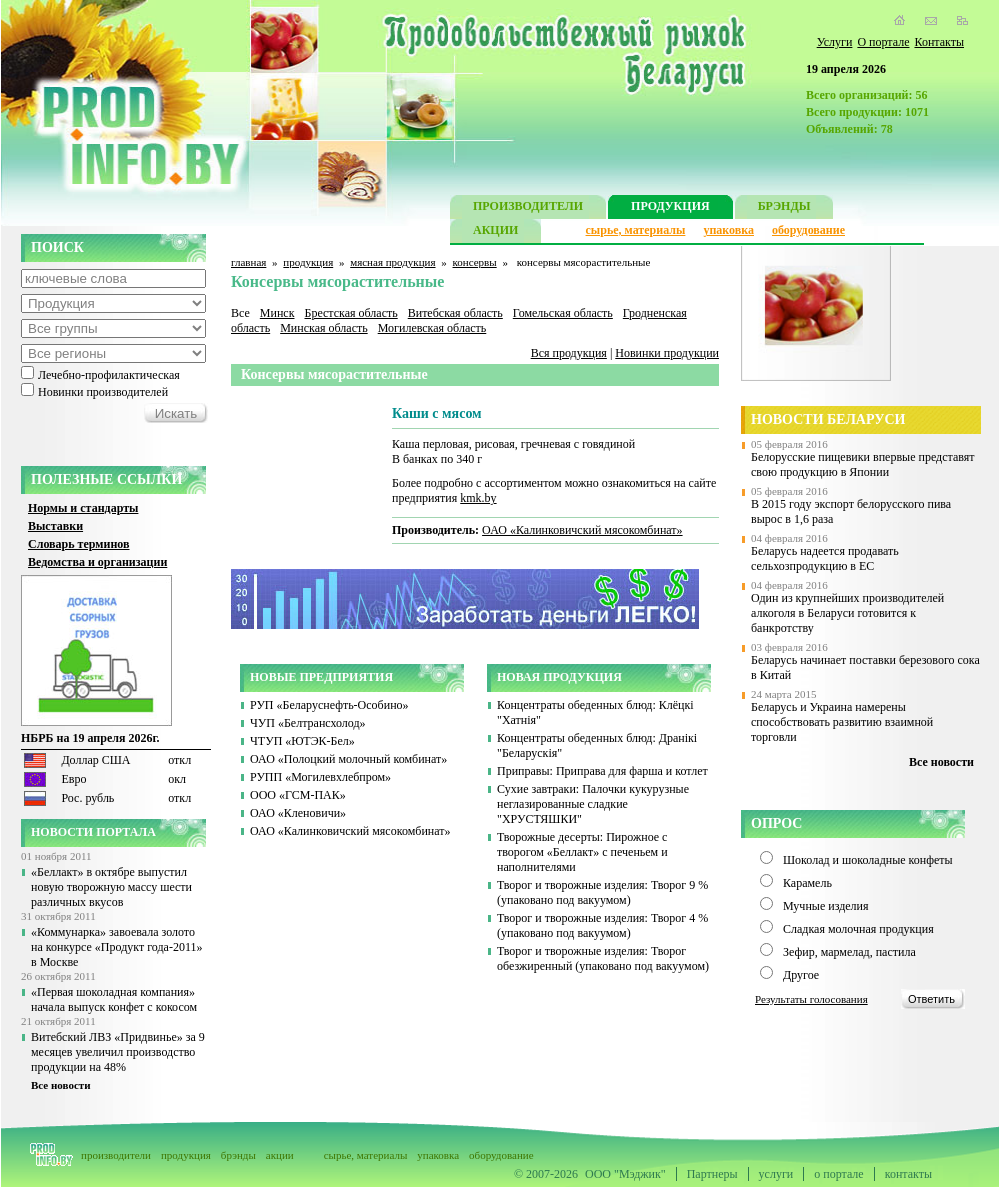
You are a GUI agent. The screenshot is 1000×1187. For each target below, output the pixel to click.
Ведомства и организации (97, 562)
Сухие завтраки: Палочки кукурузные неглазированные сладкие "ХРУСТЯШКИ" (593, 804)
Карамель (807, 883)
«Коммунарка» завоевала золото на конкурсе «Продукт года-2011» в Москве (116, 947)
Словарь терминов (79, 544)
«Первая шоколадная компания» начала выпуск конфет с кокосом (114, 999)
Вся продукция (569, 353)
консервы (475, 262)
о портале (838, 1174)
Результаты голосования (811, 999)
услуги (776, 1174)
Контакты (939, 42)
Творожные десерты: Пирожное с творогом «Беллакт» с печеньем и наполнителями (582, 852)
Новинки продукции (667, 353)
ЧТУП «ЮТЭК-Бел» (302, 741)
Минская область (324, 328)
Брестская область (350, 313)
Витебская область (455, 313)
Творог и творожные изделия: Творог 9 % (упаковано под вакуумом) (602, 892)
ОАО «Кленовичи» (298, 813)
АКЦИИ (495, 232)
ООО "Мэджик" (625, 1174)
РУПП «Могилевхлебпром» (320, 777)
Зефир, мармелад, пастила (849, 952)
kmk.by (478, 498)
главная (248, 262)
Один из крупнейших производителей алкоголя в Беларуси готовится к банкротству (847, 613)
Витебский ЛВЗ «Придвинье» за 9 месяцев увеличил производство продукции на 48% (118, 1052)
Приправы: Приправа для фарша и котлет (602, 771)
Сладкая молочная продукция (858, 929)
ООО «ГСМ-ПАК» (298, 795)
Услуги (835, 42)
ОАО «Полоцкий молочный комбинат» (348, 759)
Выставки (55, 526)
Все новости (61, 1085)
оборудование (808, 230)
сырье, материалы (636, 230)
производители (116, 1155)
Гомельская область (563, 313)
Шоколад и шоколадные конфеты (868, 860)
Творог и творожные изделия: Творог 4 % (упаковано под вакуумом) (602, 925)
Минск (277, 313)
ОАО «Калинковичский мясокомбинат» (582, 530)
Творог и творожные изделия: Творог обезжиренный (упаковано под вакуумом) (603, 958)
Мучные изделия (826, 906)
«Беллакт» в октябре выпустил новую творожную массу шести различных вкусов (111, 887)
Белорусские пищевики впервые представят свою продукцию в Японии (863, 464)
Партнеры (712, 1174)
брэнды (238, 1155)
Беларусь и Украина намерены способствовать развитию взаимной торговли (842, 722)
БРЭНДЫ (784, 208)
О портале (883, 42)
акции (280, 1155)
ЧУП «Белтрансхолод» (308, 723)
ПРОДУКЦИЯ (670, 208)
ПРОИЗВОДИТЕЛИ (528, 208)
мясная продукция (392, 262)
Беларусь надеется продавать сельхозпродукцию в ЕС (825, 558)
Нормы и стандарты (83, 508)
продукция (308, 262)
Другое (801, 975)
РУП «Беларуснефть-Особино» (329, 705)
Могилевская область (432, 328)
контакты (908, 1174)
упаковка (728, 230)
